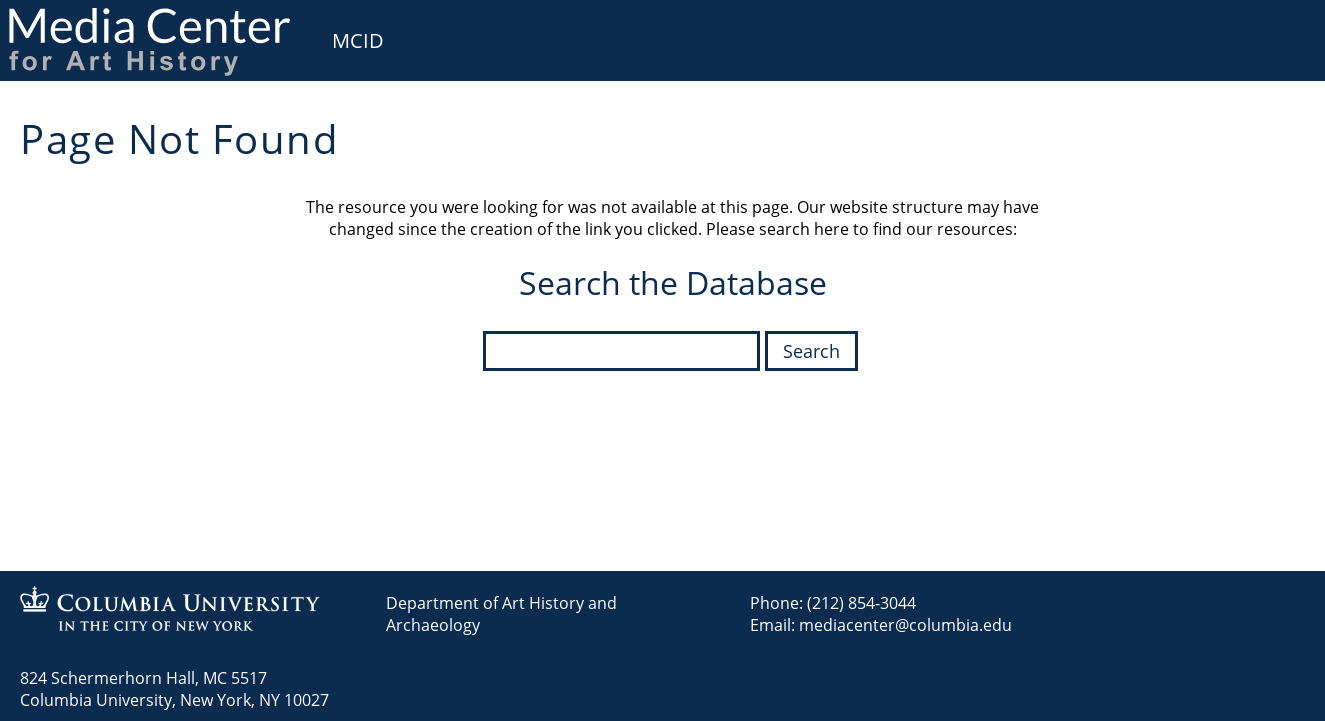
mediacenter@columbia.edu (905, 625)
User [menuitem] (1287, 28)
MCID (358, 40)
